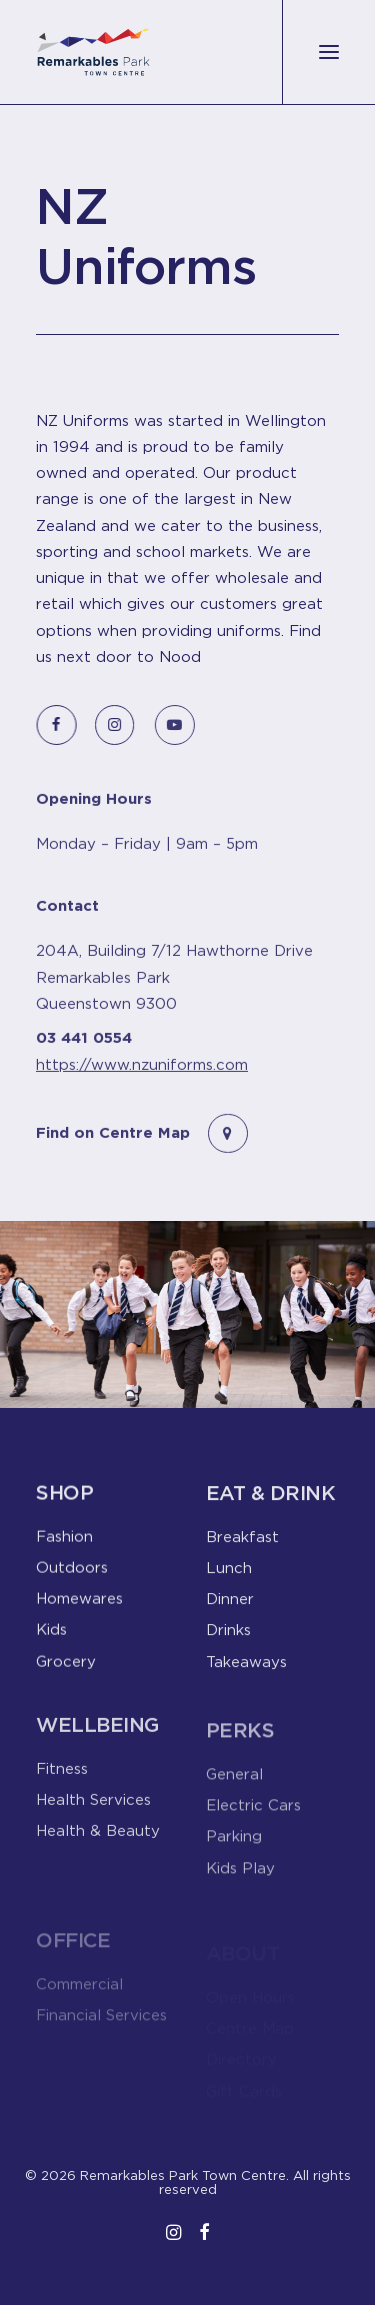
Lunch (229, 1578)
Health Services (93, 1819)
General (234, 1798)
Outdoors (72, 1575)
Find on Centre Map (113, 1152)
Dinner (230, 1609)
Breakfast (242, 1547)
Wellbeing (97, 1743)
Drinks (228, 1640)
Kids (51, 1638)
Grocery (66, 1669)
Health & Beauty (98, 1850)
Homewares (79, 1606)
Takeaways (246, 1672)
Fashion (64, 1544)
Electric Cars (253, 1830)
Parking (234, 1861)
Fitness (62, 1787)
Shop (64, 1500)
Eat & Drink (271, 1503)
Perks (240, 1754)
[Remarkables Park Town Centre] (93, 52)
